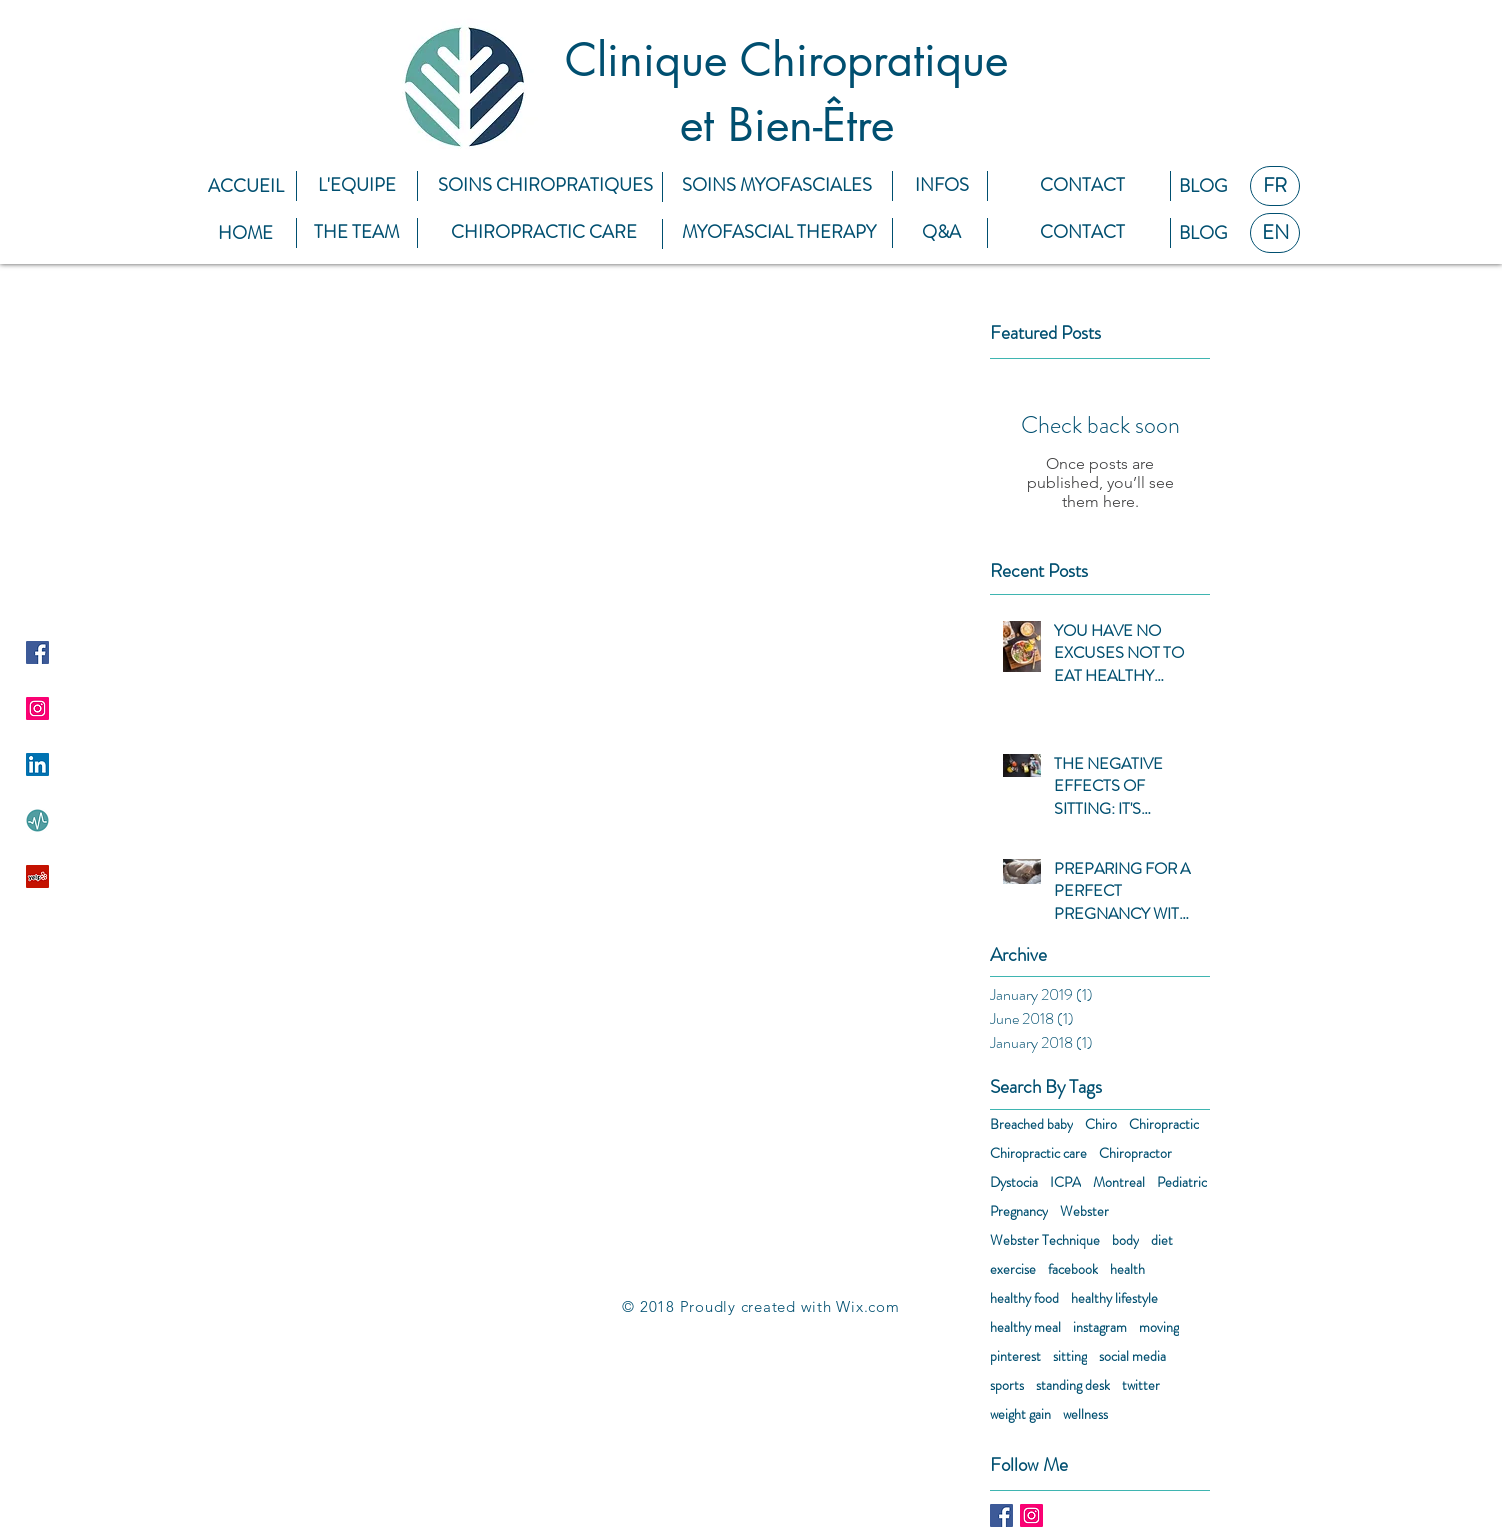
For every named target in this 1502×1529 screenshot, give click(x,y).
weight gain (1020, 1414)
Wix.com (867, 1306)
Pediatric (1182, 1182)
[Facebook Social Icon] (37, 652)
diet (1162, 1240)
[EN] (1275, 233)
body (1125, 1240)
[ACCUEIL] (245, 186)
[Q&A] (941, 232)
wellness (1085, 1414)
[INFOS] (941, 185)
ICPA (1065, 1182)
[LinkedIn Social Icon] (37, 764)
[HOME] (245, 233)
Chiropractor (1135, 1153)
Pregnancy (1019, 1211)
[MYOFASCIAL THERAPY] (779, 232)
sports (1007, 1385)
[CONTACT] (1082, 185)
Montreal (1119, 1182)
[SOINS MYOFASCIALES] (777, 185)
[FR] (1275, 186)
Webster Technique (1045, 1240)
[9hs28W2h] (37, 820)
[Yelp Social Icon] (37, 876)
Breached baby (1031, 1124)
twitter (1141, 1385)
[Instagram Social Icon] (37, 708)
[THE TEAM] (356, 232)
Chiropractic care (1038, 1153)
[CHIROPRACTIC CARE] (543, 232)
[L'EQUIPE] (356, 185)
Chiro (1101, 1124)
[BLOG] (1202, 186)
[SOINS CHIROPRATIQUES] (545, 185)
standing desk (1073, 1385)
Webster (1084, 1211)
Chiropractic (1164, 1124)
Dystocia (1014, 1182)
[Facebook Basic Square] (1001, 1515)
